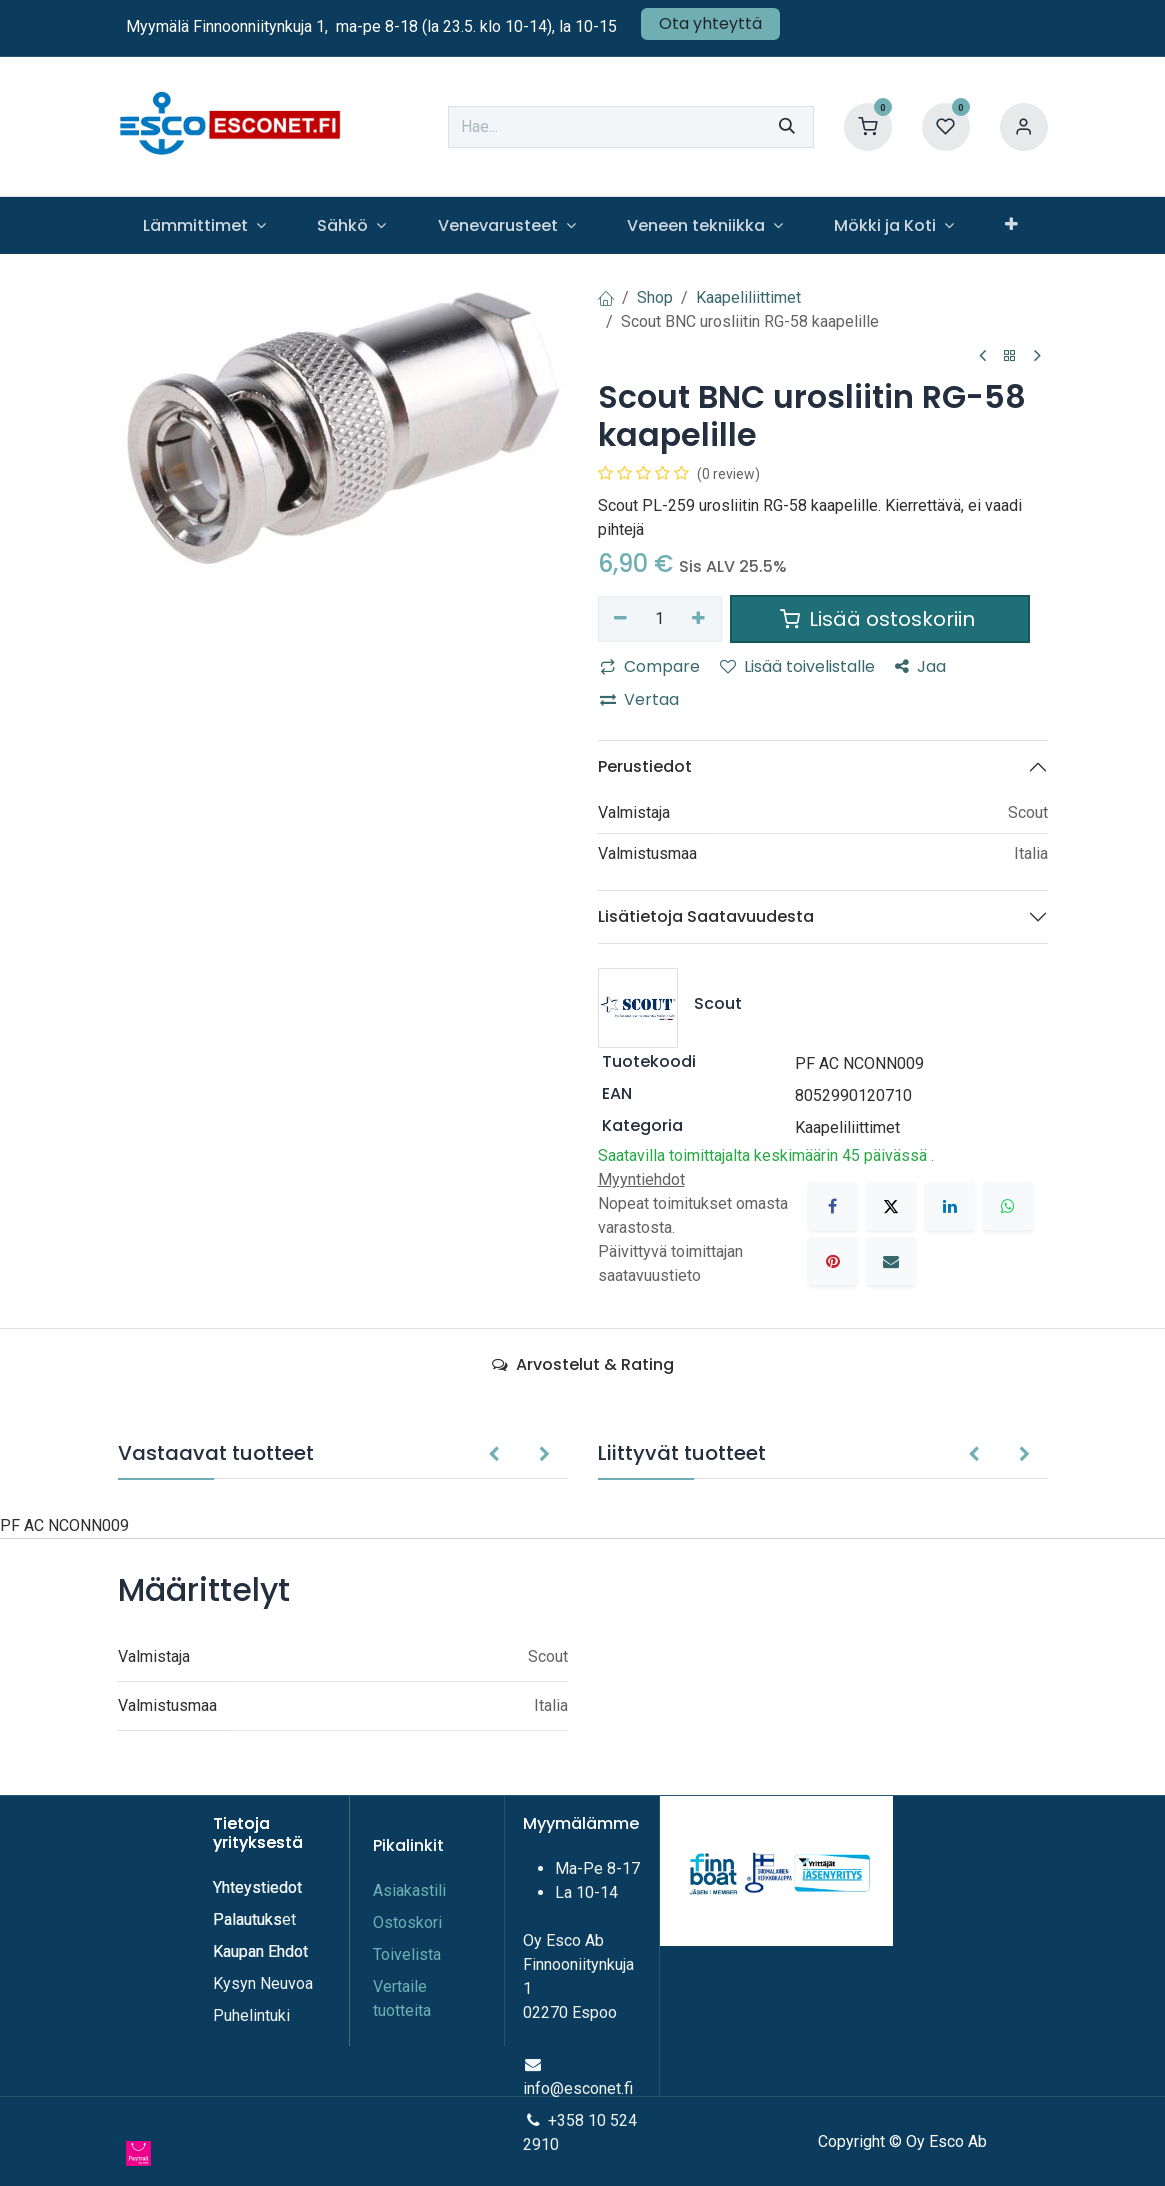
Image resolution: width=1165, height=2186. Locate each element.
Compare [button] (650, 666)
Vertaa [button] (639, 699)
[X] (891, 1206)
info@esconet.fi (578, 2088)
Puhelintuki (251, 2015)
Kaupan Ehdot (260, 1951)
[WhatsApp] (1008, 1206)
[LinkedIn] (950, 1206)
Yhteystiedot (259, 1887)
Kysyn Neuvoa (263, 1983)
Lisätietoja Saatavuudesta (706, 916)
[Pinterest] (833, 1261)
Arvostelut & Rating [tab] (583, 1364)
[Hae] (787, 127)
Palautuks (247, 1919)
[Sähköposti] (891, 1261)
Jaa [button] (920, 666)
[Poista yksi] (621, 619)
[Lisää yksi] (698, 619)
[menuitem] (205, 225)
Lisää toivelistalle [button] (797, 666)
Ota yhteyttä (710, 23)
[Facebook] (833, 1206)
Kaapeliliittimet (748, 297)
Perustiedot (645, 766)
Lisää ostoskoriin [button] (880, 619)
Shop (655, 297)
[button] (493, 1455)
